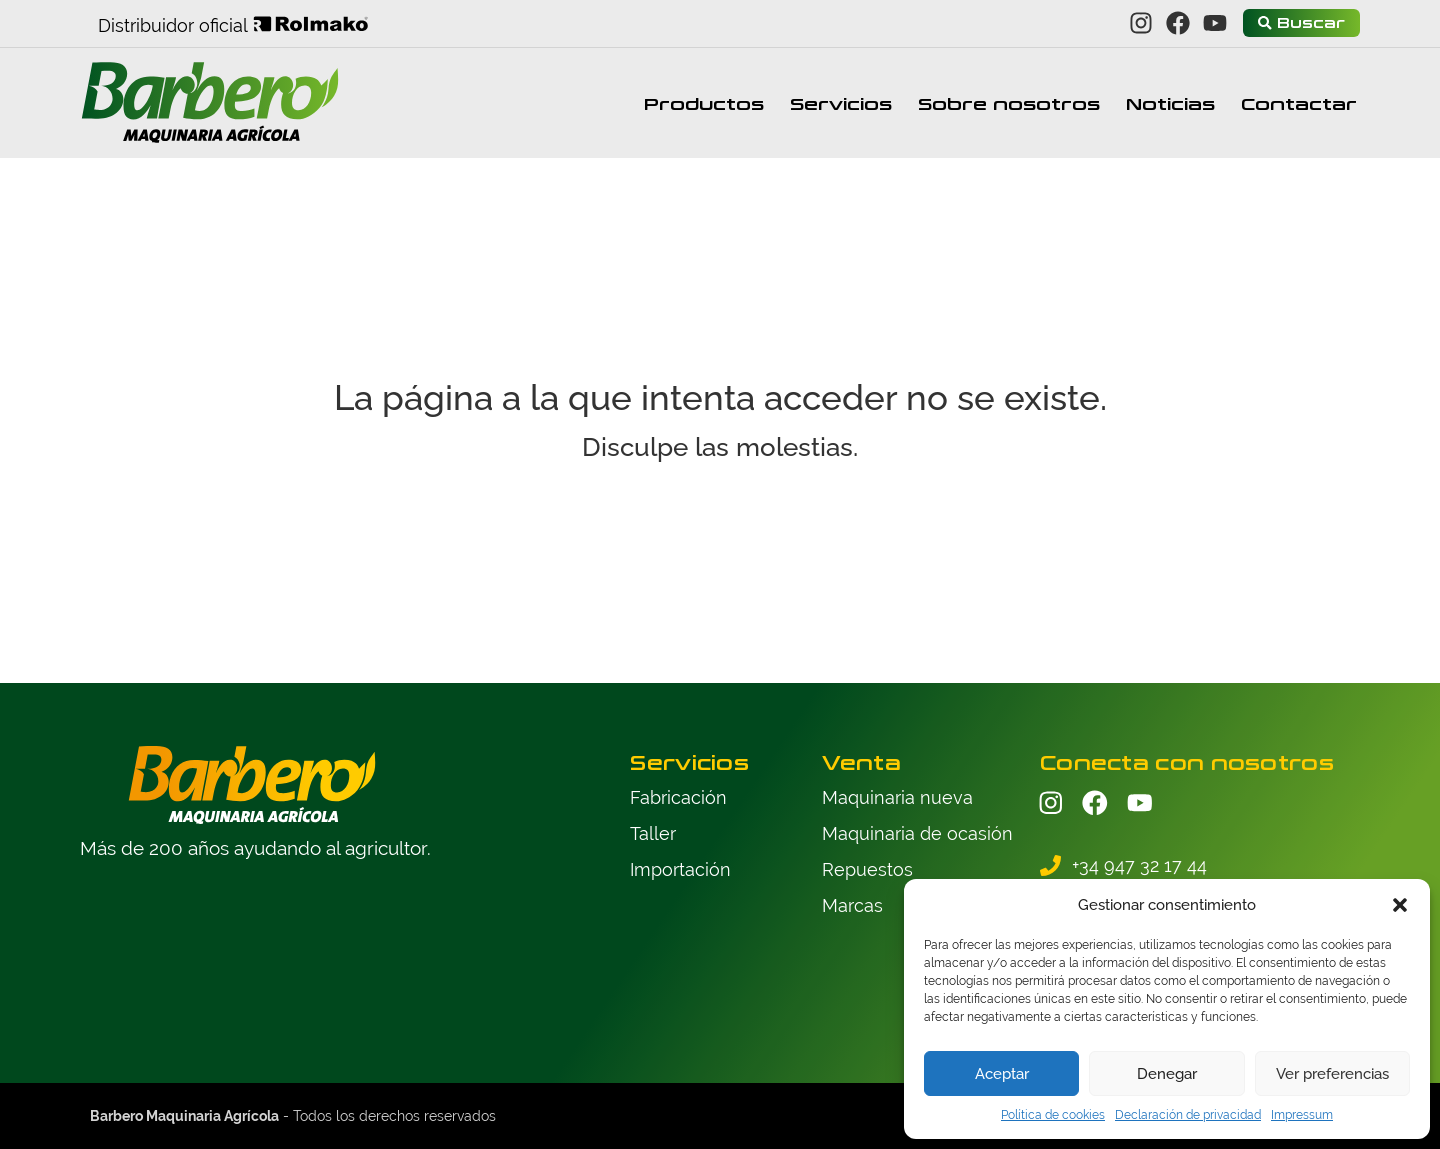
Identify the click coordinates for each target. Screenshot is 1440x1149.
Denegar (1167, 1074)
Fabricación (678, 797)
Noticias (1170, 103)
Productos (704, 103)
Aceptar (1002, 1074)
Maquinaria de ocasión (917, 833)
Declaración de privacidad (1188, 1115)
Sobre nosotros (1009, 103)
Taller (653, 833)
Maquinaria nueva (897, 797)
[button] (1400, 905)
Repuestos (867, 869)
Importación (680, 869)
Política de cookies (1053, 1115)
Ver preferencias (1332, 1074)
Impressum (1302, 1115)
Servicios (841, 103)
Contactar (1299, 103)
